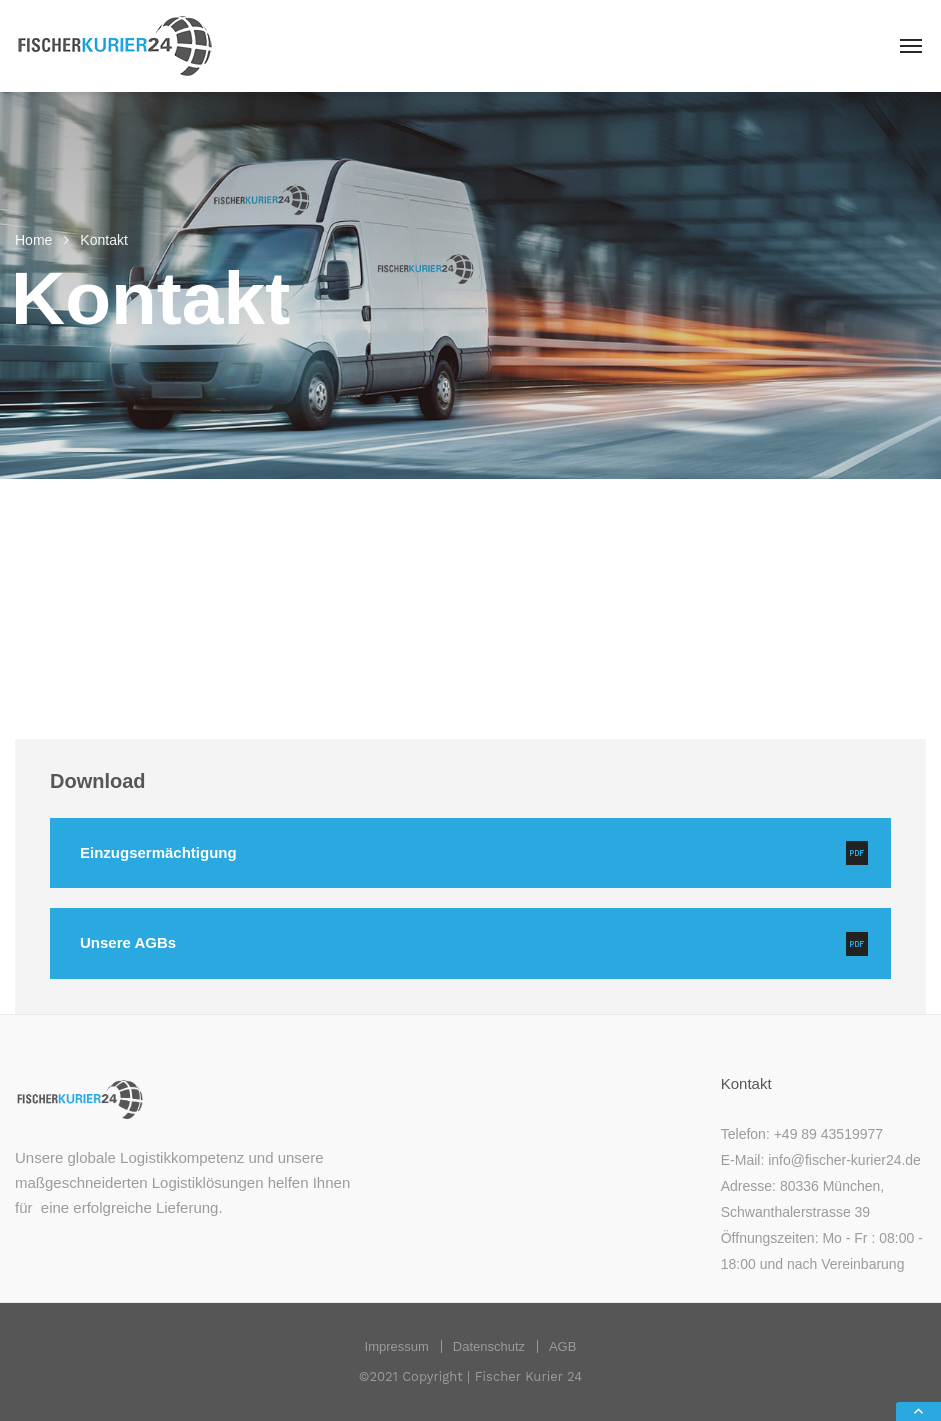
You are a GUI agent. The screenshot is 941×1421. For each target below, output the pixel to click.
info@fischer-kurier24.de (844, 1160)
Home (33, 240)
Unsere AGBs (128, 942)
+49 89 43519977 (828, 1134)
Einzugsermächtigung (158, 852)
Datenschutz (489, 1346)
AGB (562, 1346)
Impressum (397, 1346)
